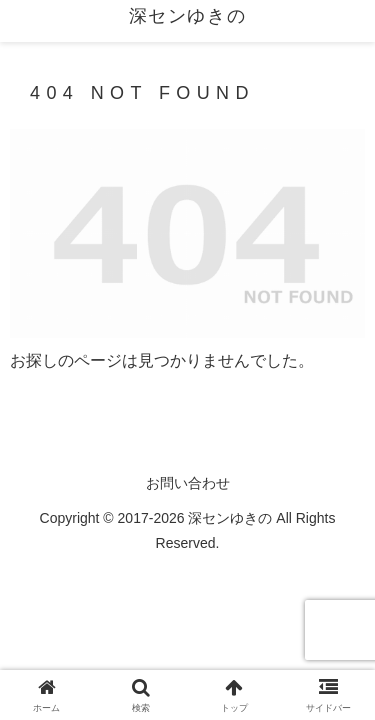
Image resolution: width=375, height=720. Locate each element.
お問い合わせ (188, 483)
